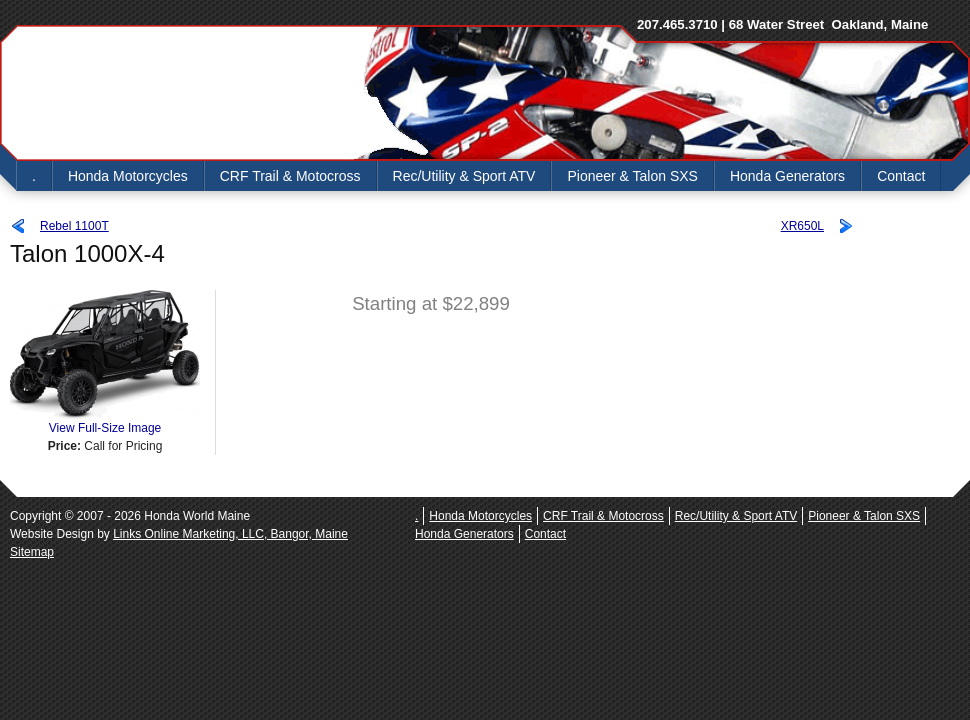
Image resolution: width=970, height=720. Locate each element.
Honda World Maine (180, 93)
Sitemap (32, 552)
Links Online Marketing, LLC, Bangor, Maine (230, 534)
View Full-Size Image (105, 421)
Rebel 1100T (74, 226)
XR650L (802, 226)
